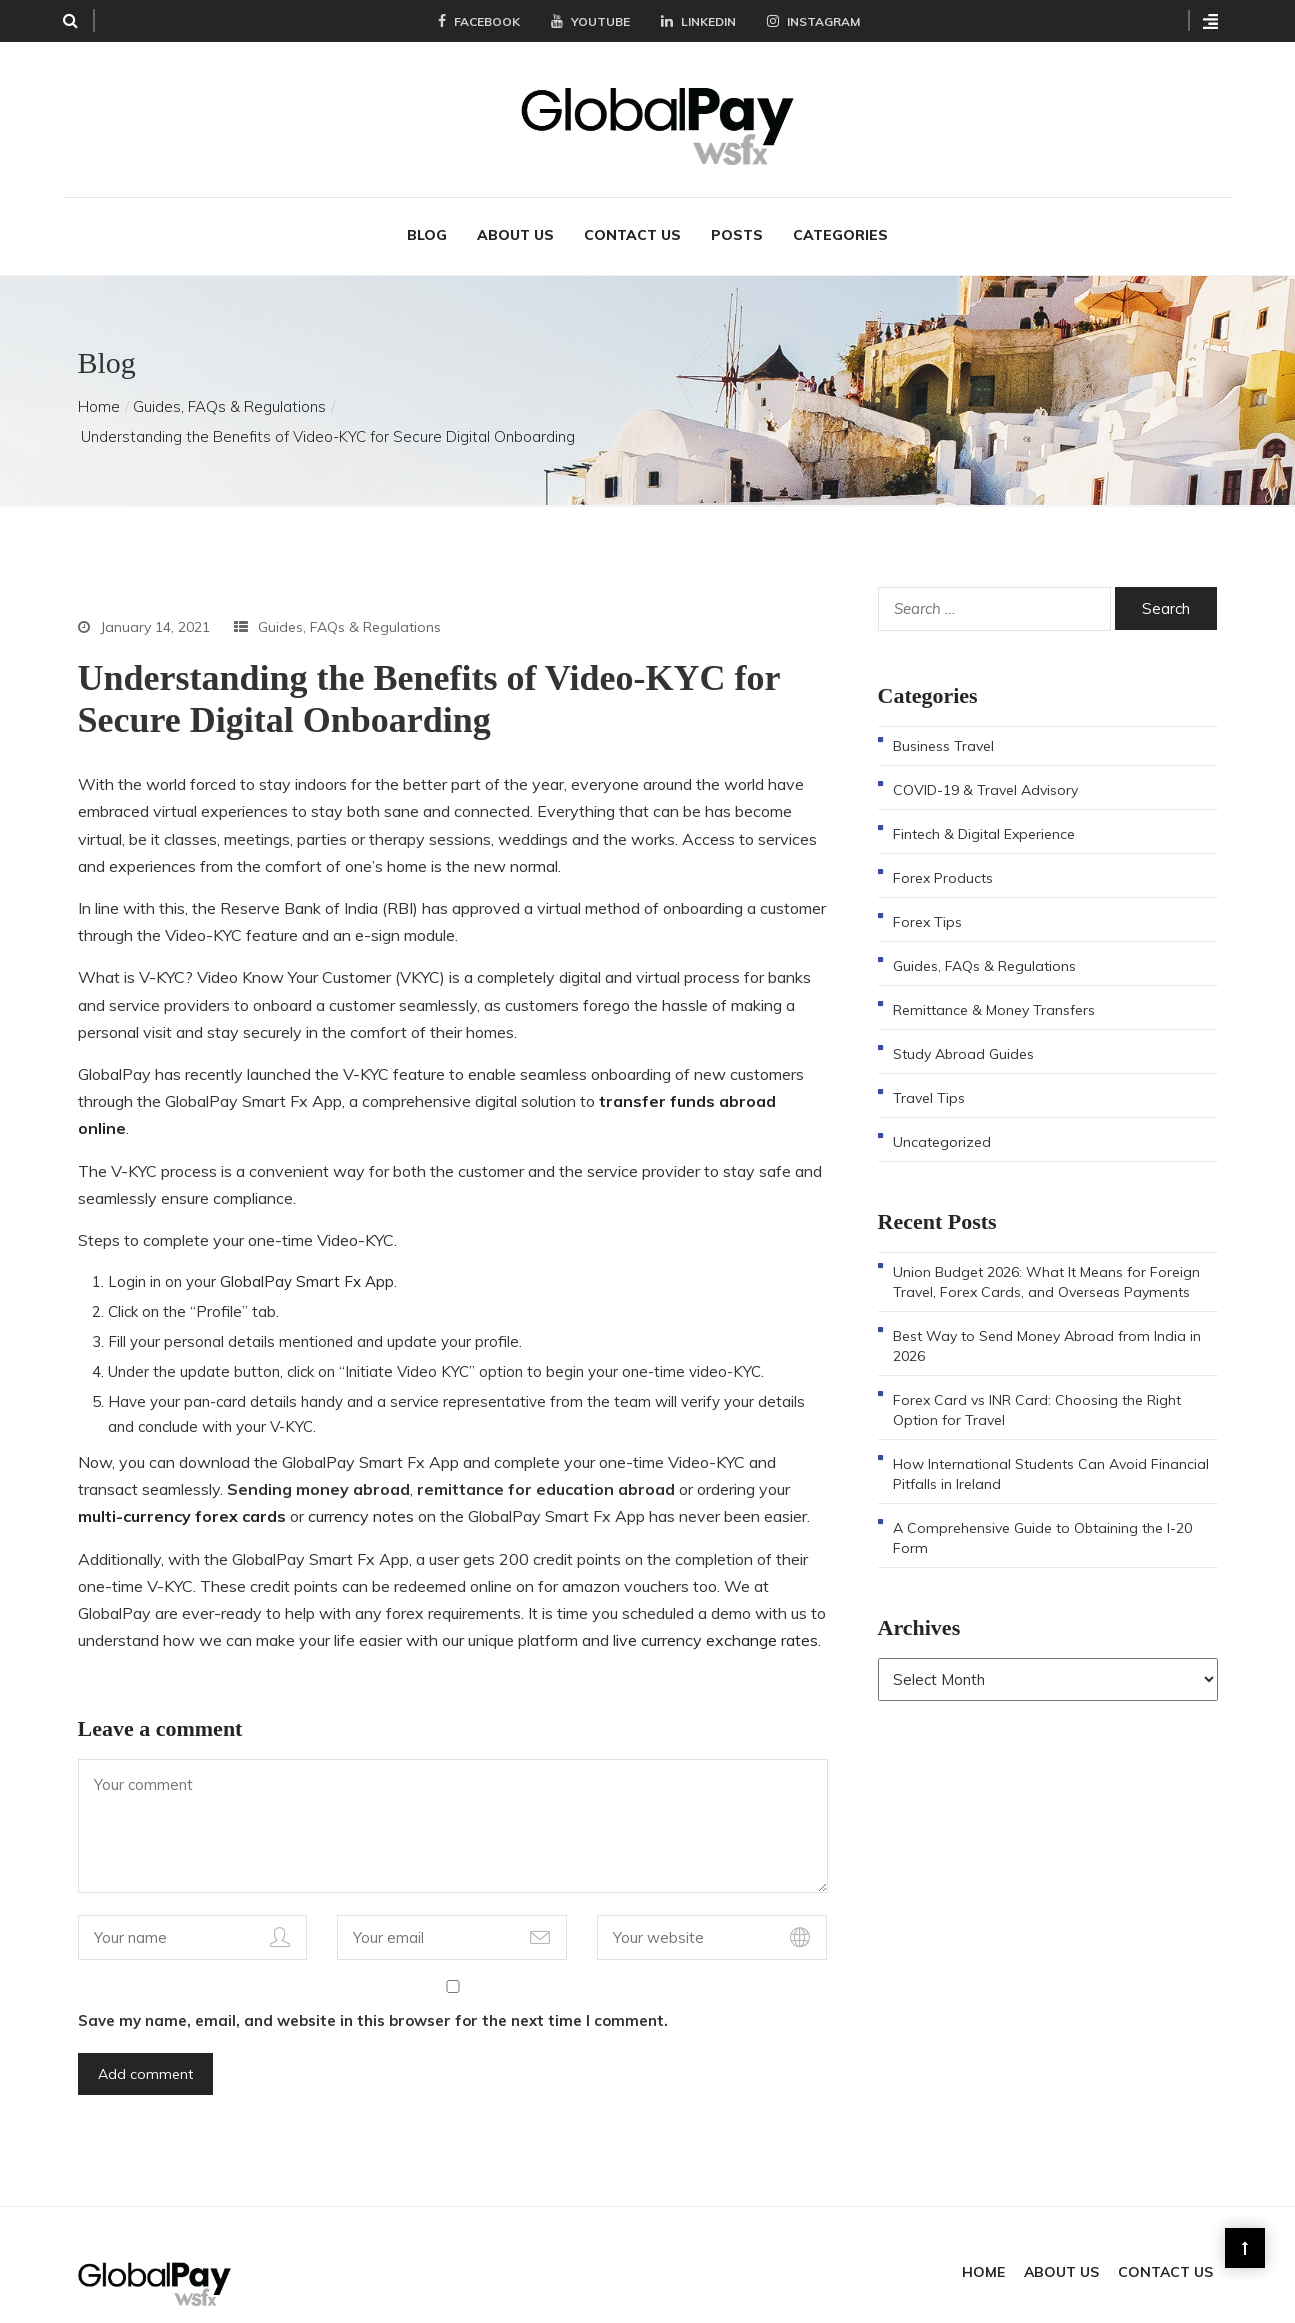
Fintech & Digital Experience (984, 808)
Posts (737, 209)
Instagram (813, 21)
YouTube (590, 21)
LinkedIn (698, 21)
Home (99, 380)
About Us (515, 209)
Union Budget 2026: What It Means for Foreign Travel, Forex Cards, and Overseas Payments (1046, 1256)
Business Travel (943, 720)
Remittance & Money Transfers (994, 984)
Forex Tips (927, 896)
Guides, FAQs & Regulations (229, 380)
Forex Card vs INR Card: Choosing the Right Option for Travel (1037, 1384)
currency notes (361, 1490)
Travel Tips (929, 1072)
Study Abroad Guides (963, 1028)
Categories (840, 209)
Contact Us (632, 209)
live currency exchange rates (715, 1614)
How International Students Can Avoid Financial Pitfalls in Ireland (1051, 1448)
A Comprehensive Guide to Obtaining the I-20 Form (1042, 1512)
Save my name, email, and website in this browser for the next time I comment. (373, 1994)
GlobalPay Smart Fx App (307, 1255)
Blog (427, 209)
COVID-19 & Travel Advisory (985, 764)
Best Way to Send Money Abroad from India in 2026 (1047, 1320)
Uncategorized (942, 1116)
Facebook (479, 21)
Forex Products (943, 852)
